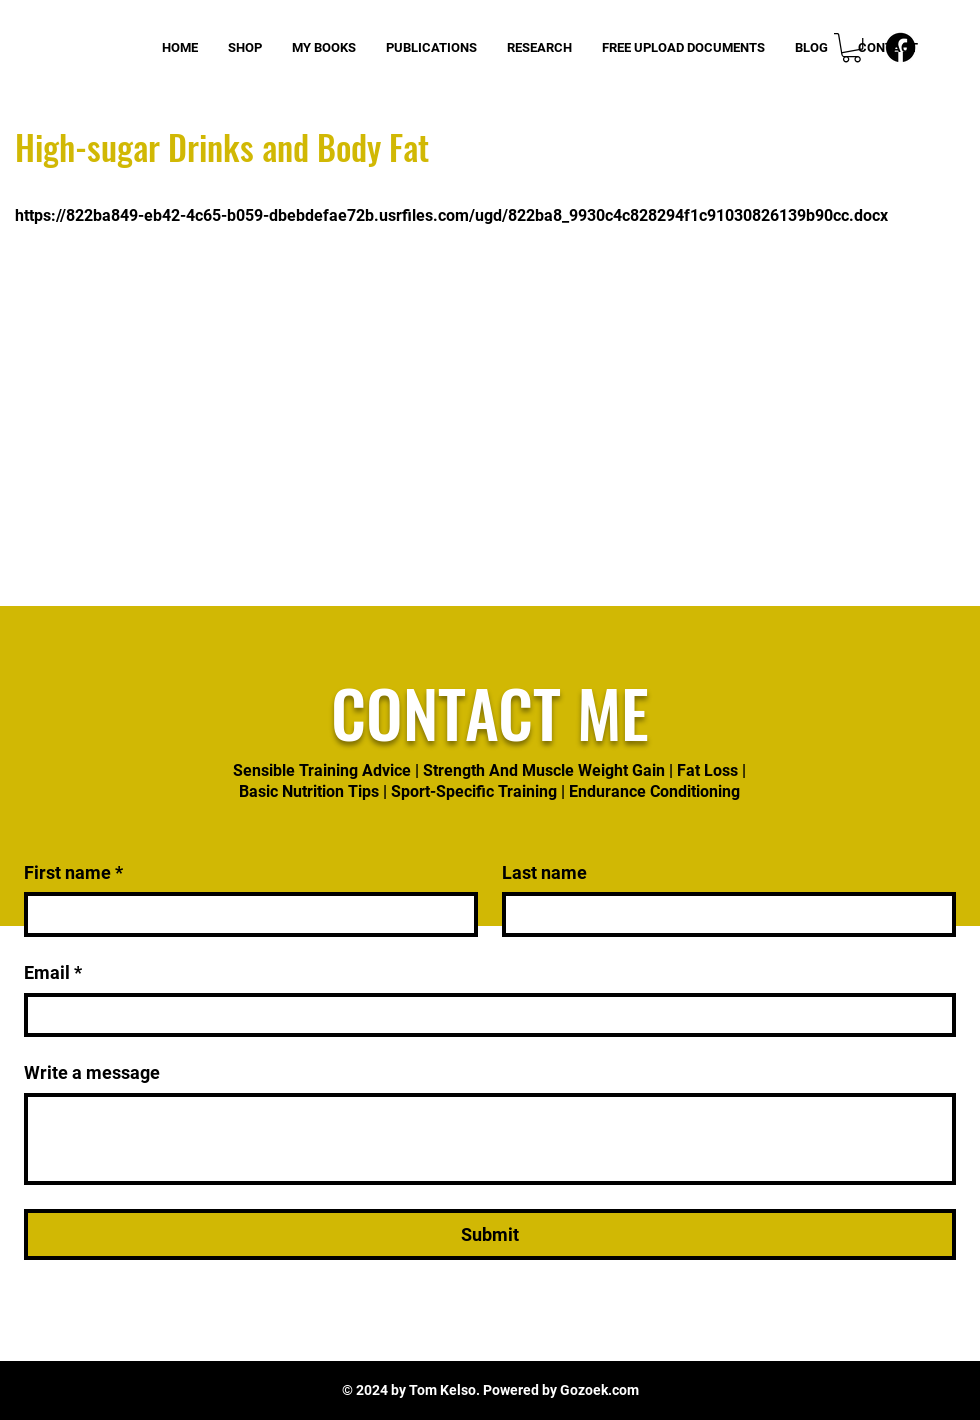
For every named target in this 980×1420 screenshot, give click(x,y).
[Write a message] (490, 1139)
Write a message (92, 1072)
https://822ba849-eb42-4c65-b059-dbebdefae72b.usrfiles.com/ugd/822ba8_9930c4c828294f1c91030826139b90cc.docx (451, 215)
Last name (544, 872)
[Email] (484, 1015)
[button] (851, 47)
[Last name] (723, 914)
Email (53, 972)
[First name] (245, 914)
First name (73, 872)
